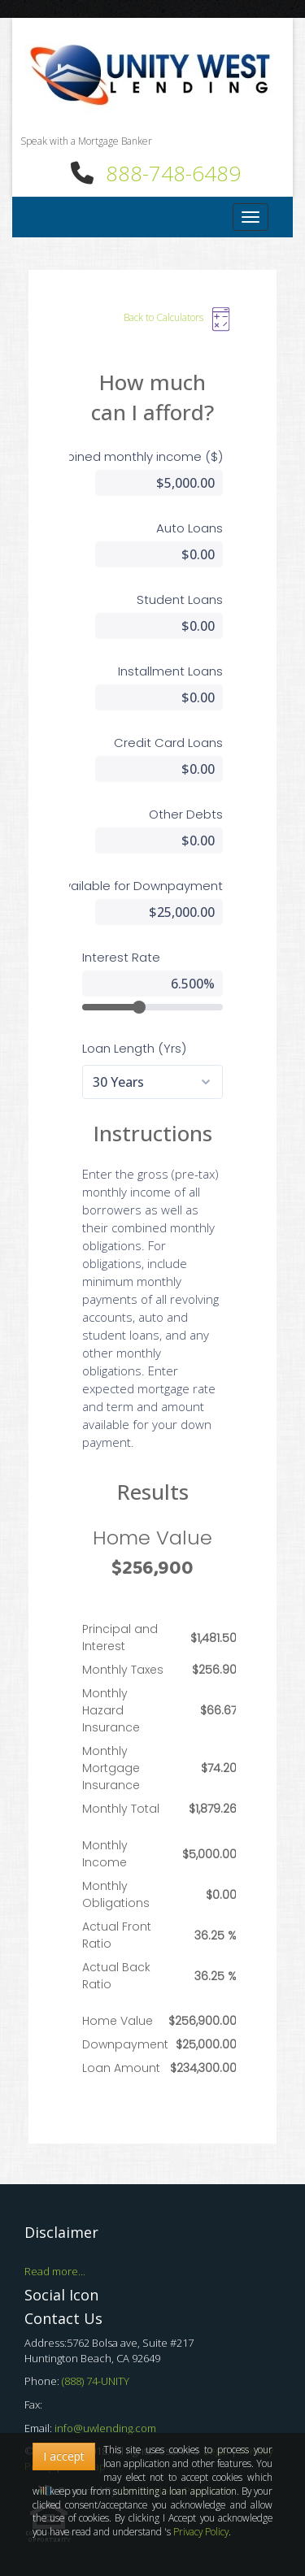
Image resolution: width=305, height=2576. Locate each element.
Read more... (54, 2271)
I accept (64, 2456)
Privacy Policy (201, 2531)
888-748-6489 (173, 173)
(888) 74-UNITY (95, 2381)
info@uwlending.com (105, 2428)
